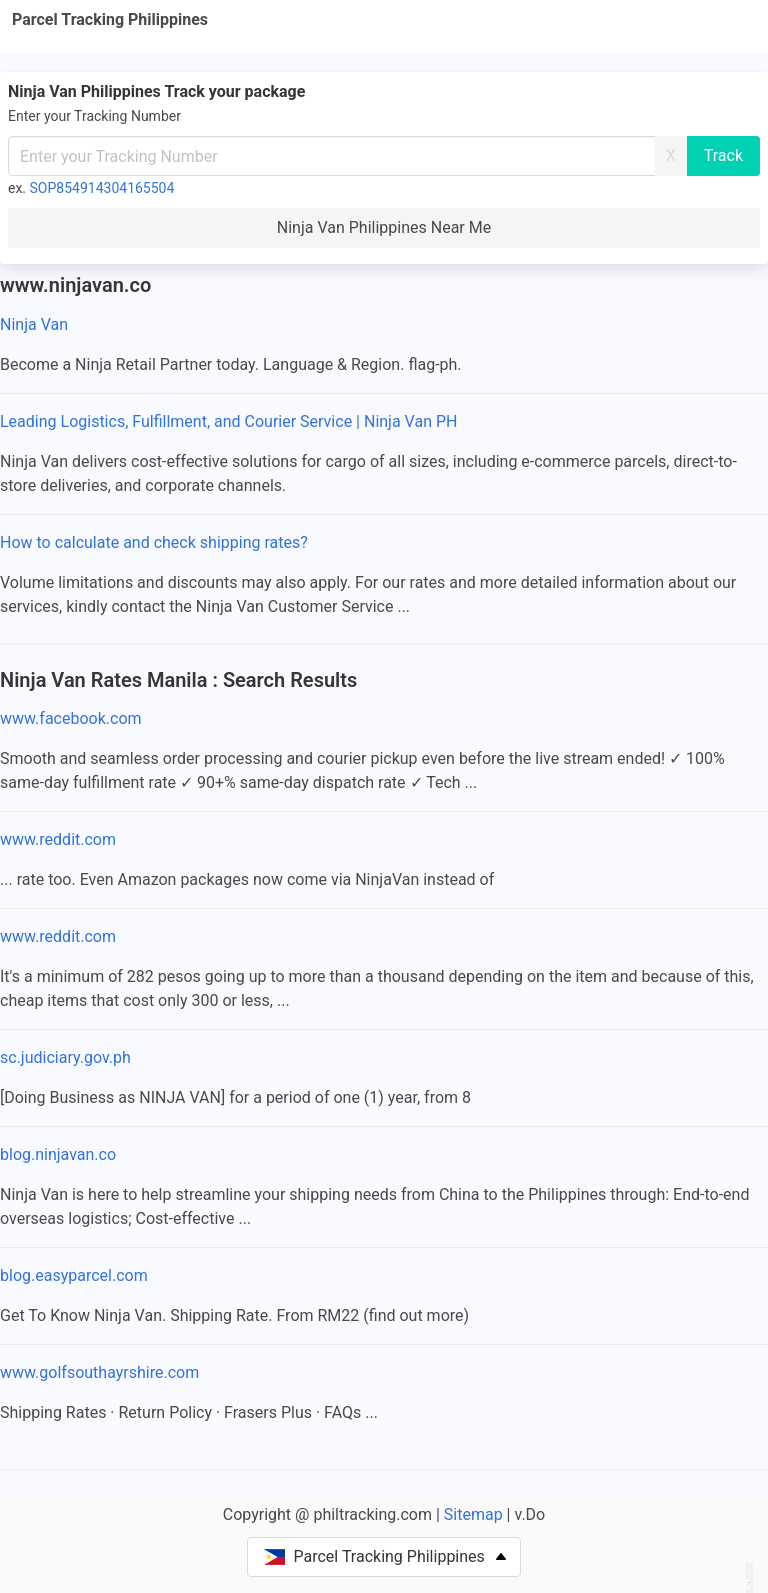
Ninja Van (34, 324)
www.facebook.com (71, 718)
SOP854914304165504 (102, 188)
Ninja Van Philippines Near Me (384, 227)
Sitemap (473, 1514)
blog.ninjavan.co (58, 1154)
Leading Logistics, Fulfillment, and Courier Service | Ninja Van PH (228, 421)
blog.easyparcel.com (74, 1275)
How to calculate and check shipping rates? (154, 542)
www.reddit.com (58, 839)
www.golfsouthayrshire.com (99, 1372)
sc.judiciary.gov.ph (65, 1057)
